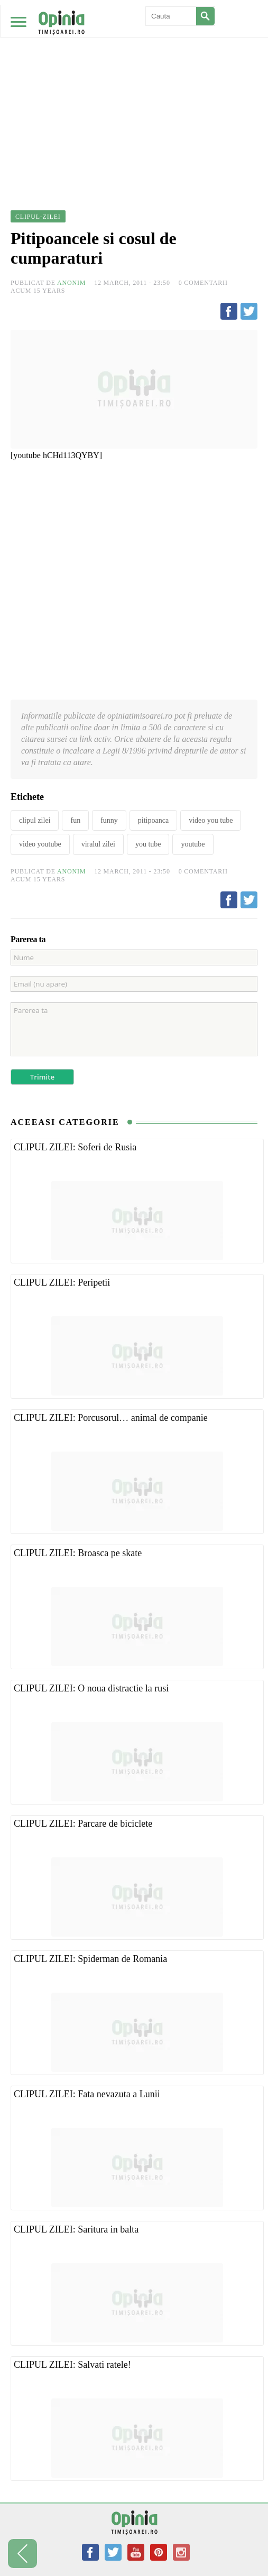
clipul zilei (34, 820)
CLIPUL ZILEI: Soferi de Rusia (75, 1147)
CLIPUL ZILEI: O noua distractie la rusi (91, 1688)
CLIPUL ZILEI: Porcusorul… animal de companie (111, 1417)
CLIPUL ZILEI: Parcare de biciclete (83, 1823)
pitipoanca (153, 820)
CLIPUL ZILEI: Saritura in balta (76, 2229)
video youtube (40, 844)
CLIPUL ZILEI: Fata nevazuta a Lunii (87, 2094)
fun (75, 820)
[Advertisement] (134, 79)
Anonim (71, 282)
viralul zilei (98, 844)
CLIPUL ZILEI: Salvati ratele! (72, 2364)
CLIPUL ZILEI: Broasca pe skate (78, 1553)
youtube (193, 844)
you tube (148, 844)
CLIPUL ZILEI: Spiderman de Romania (90, 1959)
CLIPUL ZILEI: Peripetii (62, 1282)
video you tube (211, 820)
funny (109, 820)
